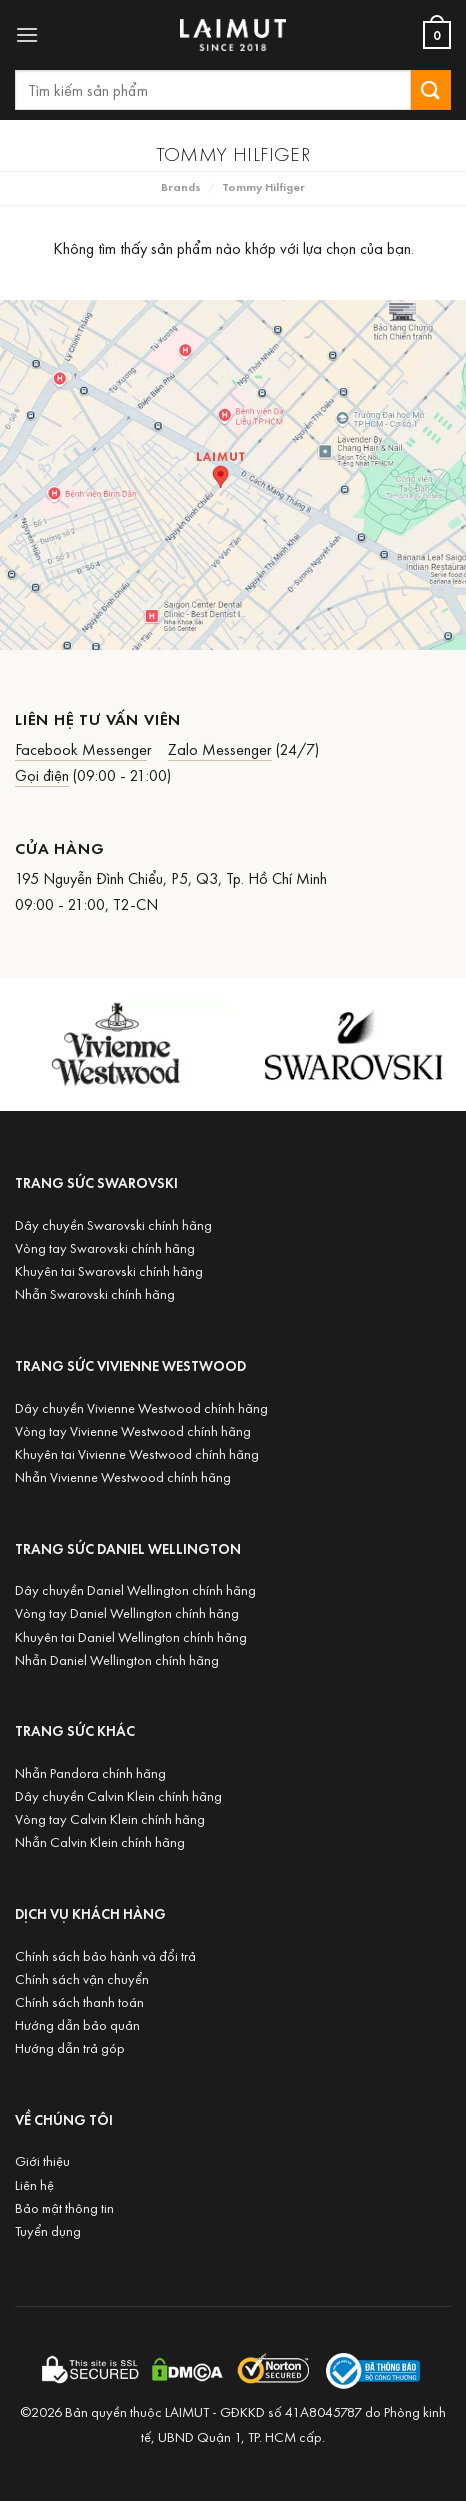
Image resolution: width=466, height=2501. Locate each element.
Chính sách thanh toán (79, 2001)
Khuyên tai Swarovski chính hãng (109, 1270)
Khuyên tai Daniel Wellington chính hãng (131, 1636)
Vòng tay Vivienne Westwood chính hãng (133, 1430)
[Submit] (431, 89)
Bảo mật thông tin (64, 2207)
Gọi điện (42, 775)
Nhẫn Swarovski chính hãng (95, 1293)
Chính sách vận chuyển (82, 1978)
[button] (27, 34)
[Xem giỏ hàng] (437, 35)
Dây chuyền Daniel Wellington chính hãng (135, 1589)
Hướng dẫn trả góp (70, 2047)
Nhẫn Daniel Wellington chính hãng (117, 1659)
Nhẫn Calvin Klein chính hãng (100, 1841)
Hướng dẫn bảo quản (77, 2024)
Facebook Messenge (81, 749)
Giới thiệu (42, 2160)
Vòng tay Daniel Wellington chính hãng (127, 1612)
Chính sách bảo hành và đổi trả (105, 1955)
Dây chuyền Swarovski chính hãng (113, 1224)
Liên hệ (34, 2184)
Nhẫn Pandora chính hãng (90, 1772)
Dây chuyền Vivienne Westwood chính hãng (141, 1407)
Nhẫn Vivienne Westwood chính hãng (123, 1476)
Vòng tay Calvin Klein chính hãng (110, 1818)
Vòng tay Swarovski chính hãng (105, 1247)
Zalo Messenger (220, 749)
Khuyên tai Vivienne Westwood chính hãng (137, 1453)
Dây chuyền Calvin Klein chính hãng (118, 1795)
